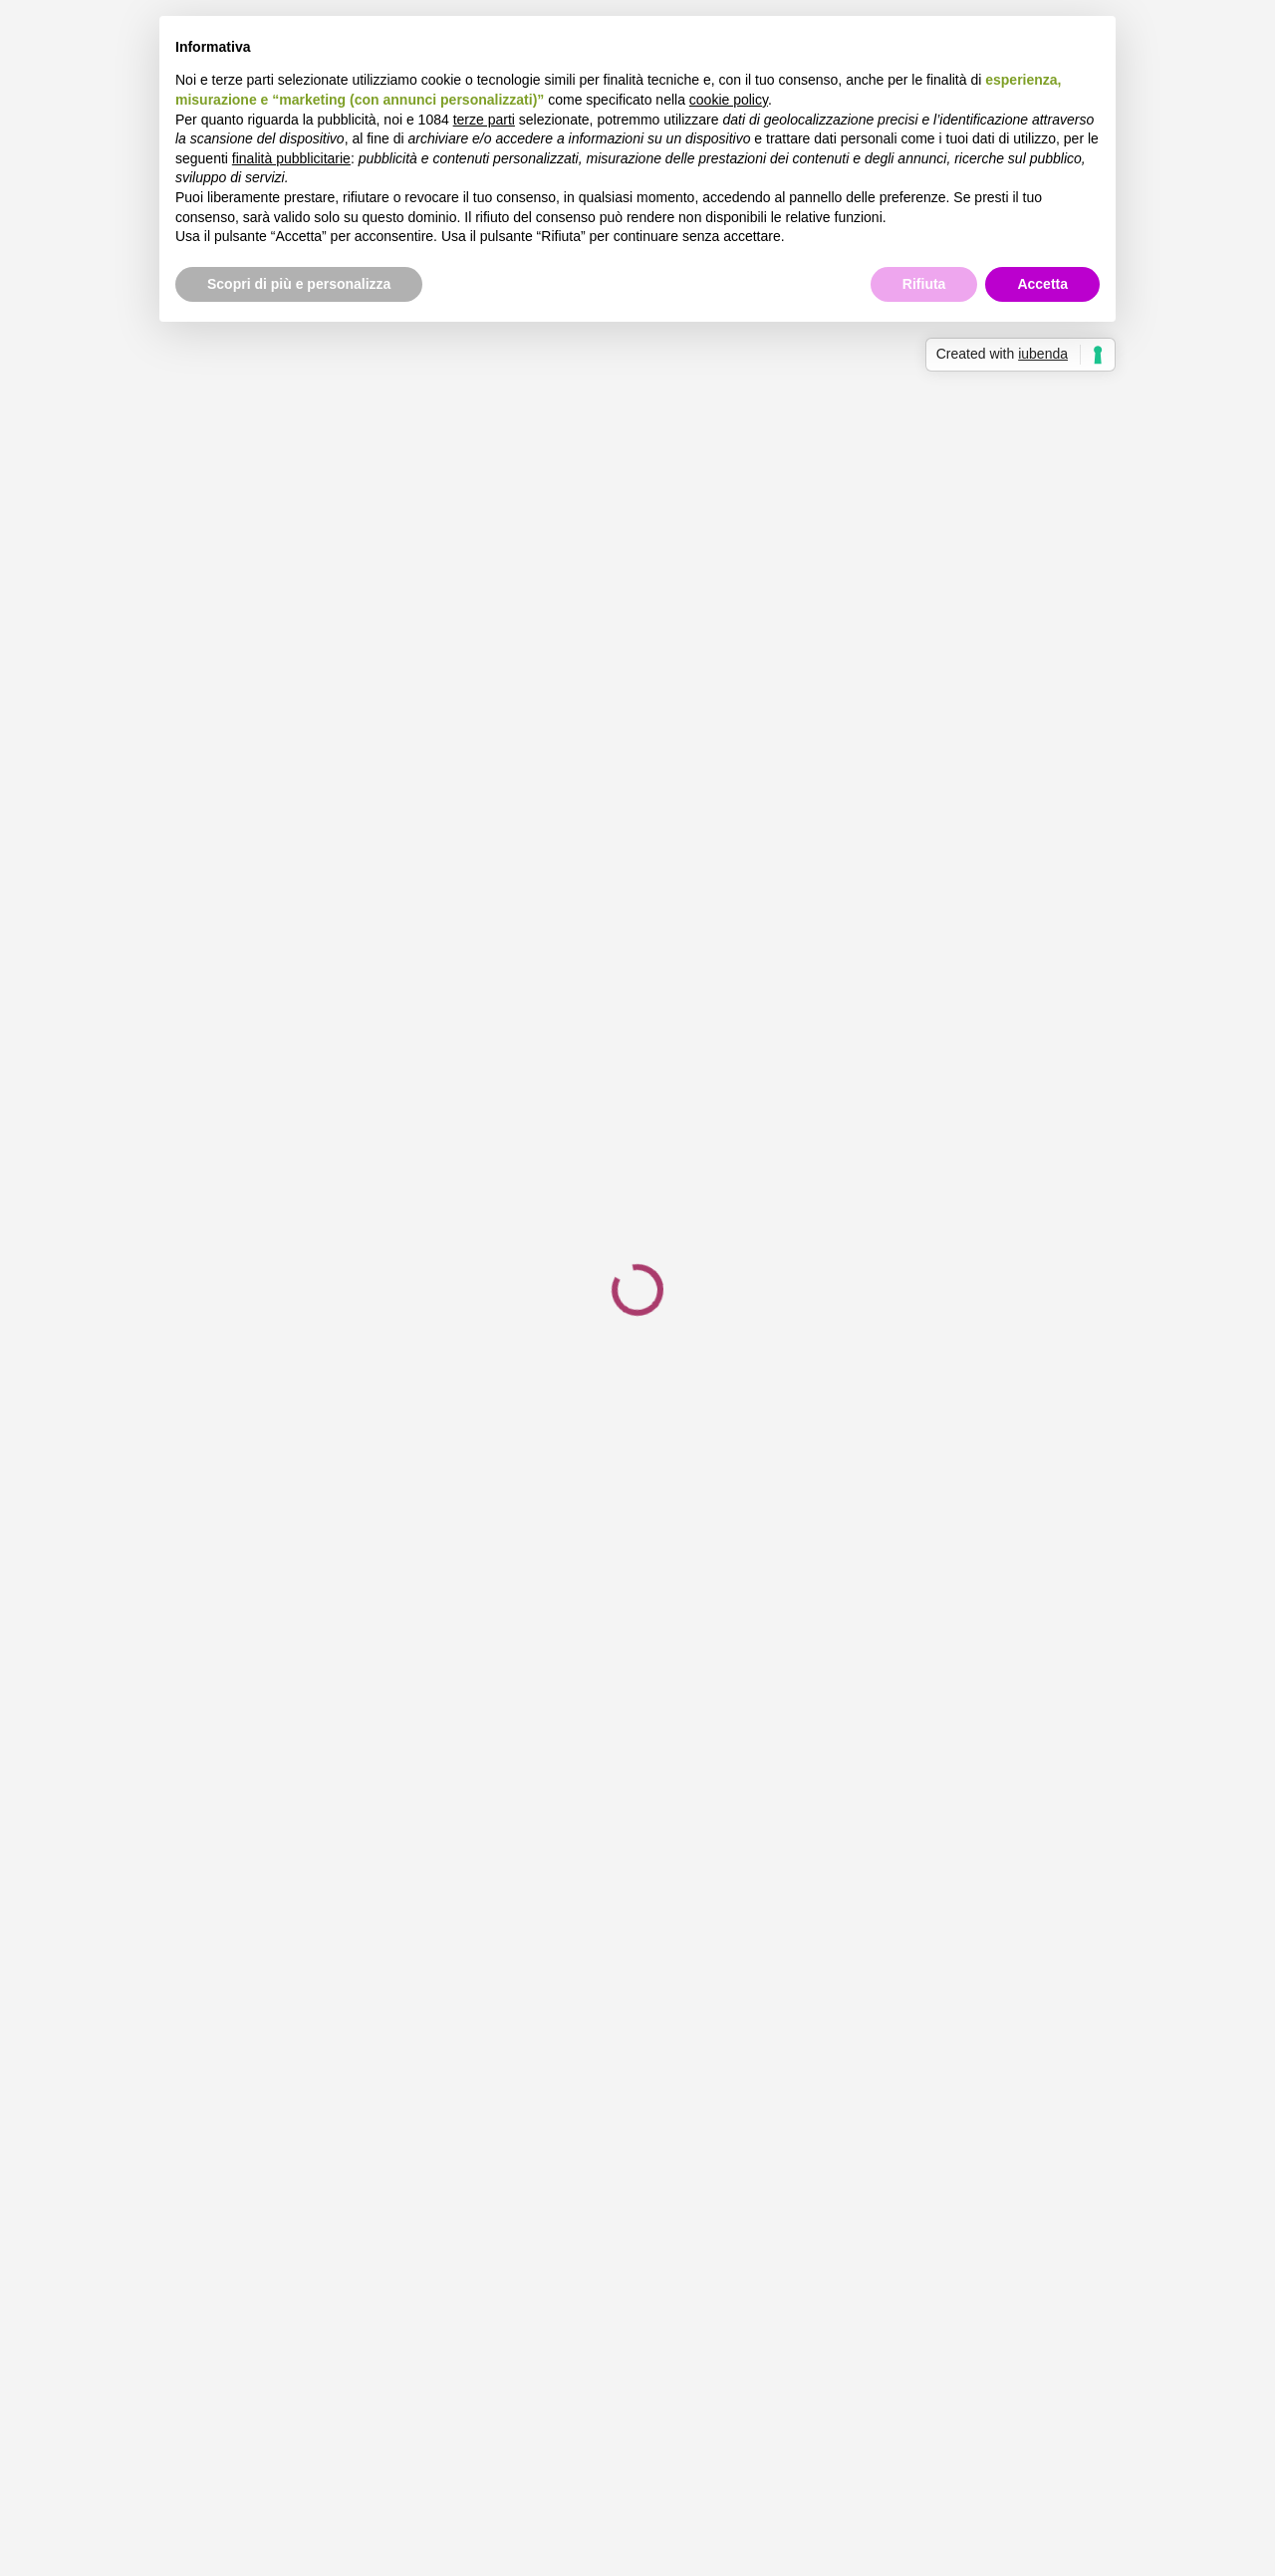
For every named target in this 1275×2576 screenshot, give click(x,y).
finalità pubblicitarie (291, 158)
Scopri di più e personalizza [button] (298, 284)
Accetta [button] (1042, 284)
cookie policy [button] (728, 100)
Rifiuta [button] (924, 284)
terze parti (484, 120)
